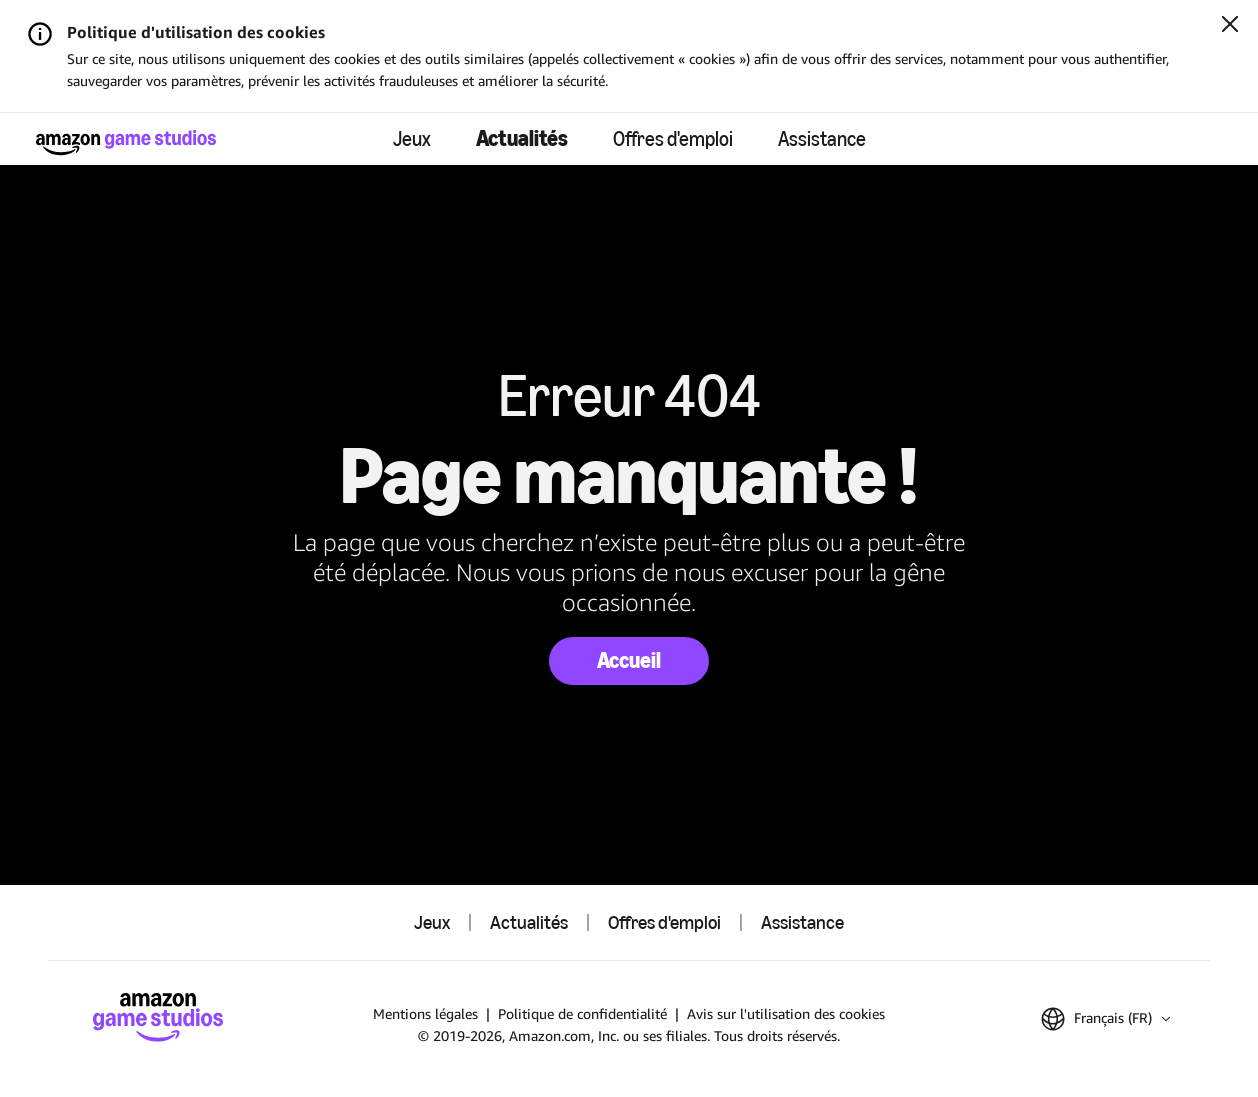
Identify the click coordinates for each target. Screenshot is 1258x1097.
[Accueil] (126, 142)
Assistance (822, 139)
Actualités (522, 138)
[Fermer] (1230, 26)
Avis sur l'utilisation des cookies (786, 1013)
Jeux (412, 139)
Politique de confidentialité (582, 1013)
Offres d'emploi (673, 139)
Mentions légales (425, 1013)
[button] (1105, 1019)
